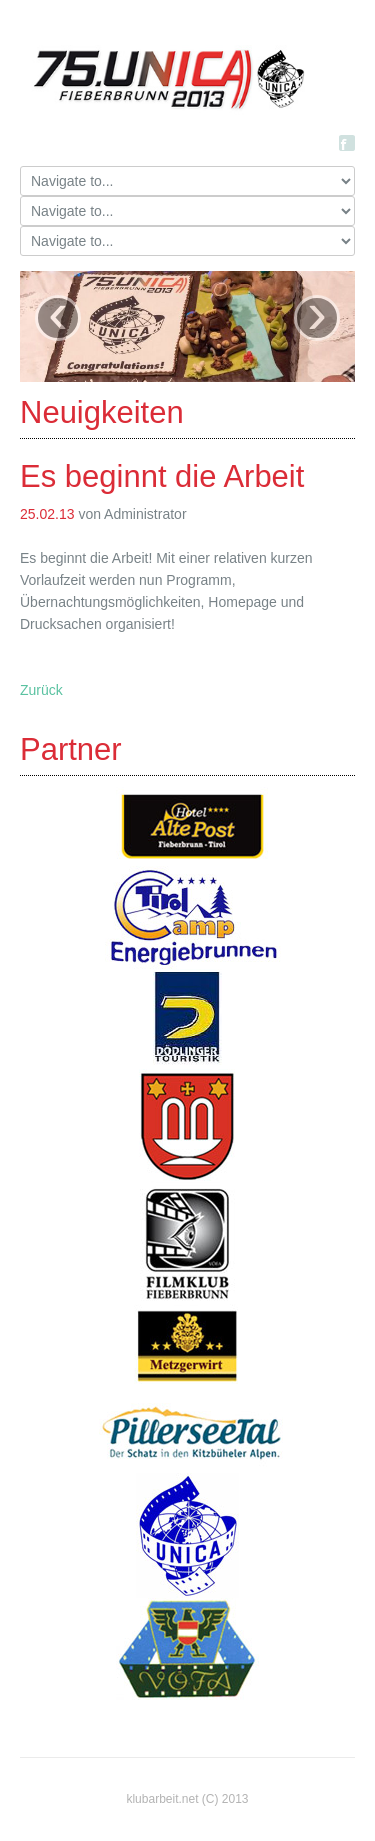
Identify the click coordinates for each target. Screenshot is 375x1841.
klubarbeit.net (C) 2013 (187, 1799)
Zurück (41, 690)
